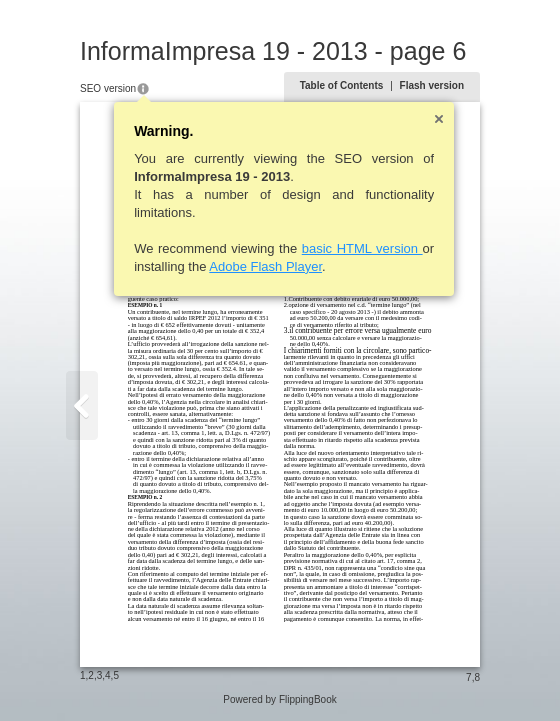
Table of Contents (342, 85)
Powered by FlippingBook (279, 699)
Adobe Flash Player (265, 266)
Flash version (432, 85)
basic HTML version (362, 248)
